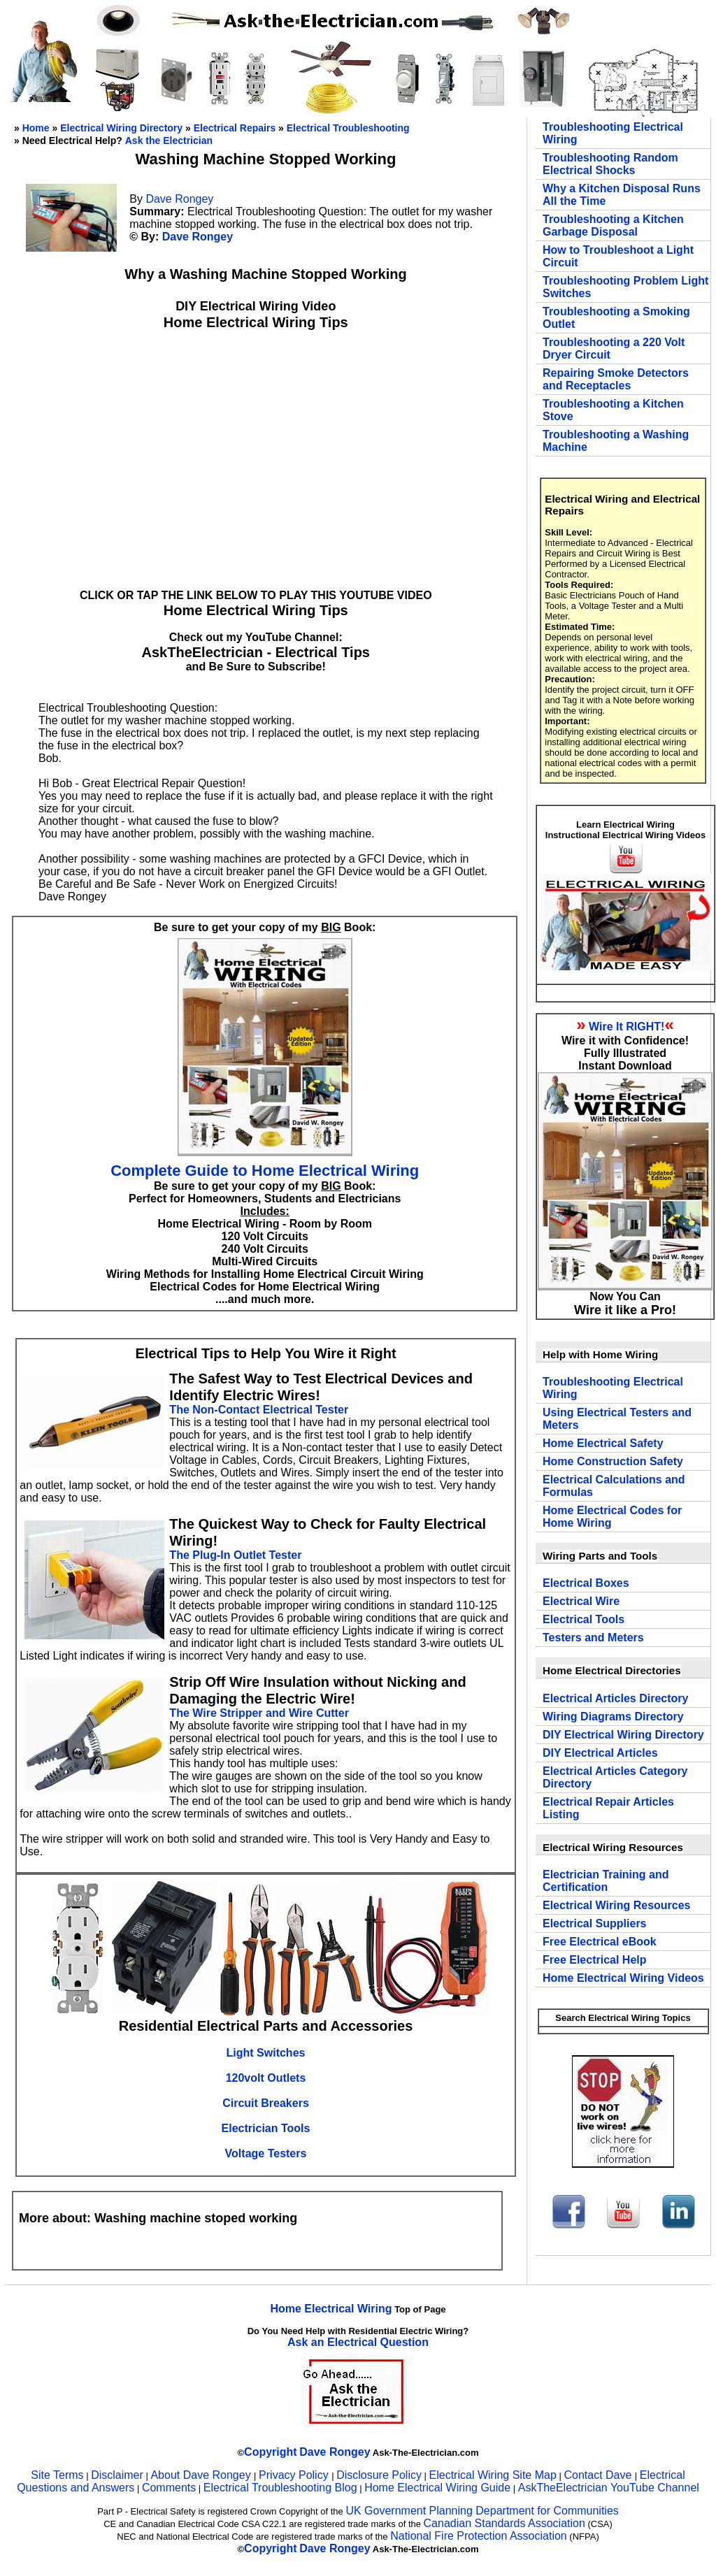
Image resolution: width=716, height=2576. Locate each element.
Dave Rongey (179, 199)
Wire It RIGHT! (626, 1026)
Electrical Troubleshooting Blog (280, 2488)
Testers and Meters (593, 1637)
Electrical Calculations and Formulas (614, 1486)
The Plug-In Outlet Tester (235, 1555)
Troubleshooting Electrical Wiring (613, 133)
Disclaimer (117, 2475)
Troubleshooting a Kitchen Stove (613, 410)
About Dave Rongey (202, 2475)
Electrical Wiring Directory (121, 128)
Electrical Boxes (586, 1583)
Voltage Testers (266, 2153)
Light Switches (266, 2053)
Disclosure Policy (379, 2475)
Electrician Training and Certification (606, 1881)
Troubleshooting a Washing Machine (616, 441)
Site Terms (57, 2475)
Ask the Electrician (169, 140)
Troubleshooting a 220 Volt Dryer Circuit (614, 348)
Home (36, 128)
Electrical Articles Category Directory (615, 1777)
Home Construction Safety (613, 1461)
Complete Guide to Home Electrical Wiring (264, 1170)
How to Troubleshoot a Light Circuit (618, 256)
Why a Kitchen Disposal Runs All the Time (622, 194)
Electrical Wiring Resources (617, 1905)
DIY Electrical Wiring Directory (623, 1735)
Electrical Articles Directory (615, 1698)
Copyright (270, 2452)
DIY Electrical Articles (600, 1753)
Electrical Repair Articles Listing (608, 1808)
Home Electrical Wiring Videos (623, 1978)
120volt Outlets (266, 2078)
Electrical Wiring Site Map (493, 2475)
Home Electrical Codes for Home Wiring (612, 1516)
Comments (169, 2488)
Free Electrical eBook (600, 1942)
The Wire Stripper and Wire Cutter (259, 1713)
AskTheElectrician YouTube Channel (608, 2488)
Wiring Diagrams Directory (613, 1716)
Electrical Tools (583, 1619)
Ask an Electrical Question (358, 2342)
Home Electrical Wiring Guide (437, 2488)
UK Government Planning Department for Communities (481, 2511)
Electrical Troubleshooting (348, 128)
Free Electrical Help (595, 1960)
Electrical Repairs (235, 128)
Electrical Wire (581, 1601)
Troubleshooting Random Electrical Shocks (610, 164)
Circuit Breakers (265, 2103)
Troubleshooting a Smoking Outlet (616, 317)
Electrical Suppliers (595, 1923)
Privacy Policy (295, 2475)
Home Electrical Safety (603, 1443)
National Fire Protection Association (478, 2536)
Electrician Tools (266, 2128)
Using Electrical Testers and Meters (617, 1418)
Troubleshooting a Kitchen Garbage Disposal (613, 225)
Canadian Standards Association (504, 2523)
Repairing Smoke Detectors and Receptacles (616, 379)
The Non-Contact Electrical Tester (258, 1410)
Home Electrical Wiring (331, 2309)
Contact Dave (599, 2475)
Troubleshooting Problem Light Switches (625, 287)
